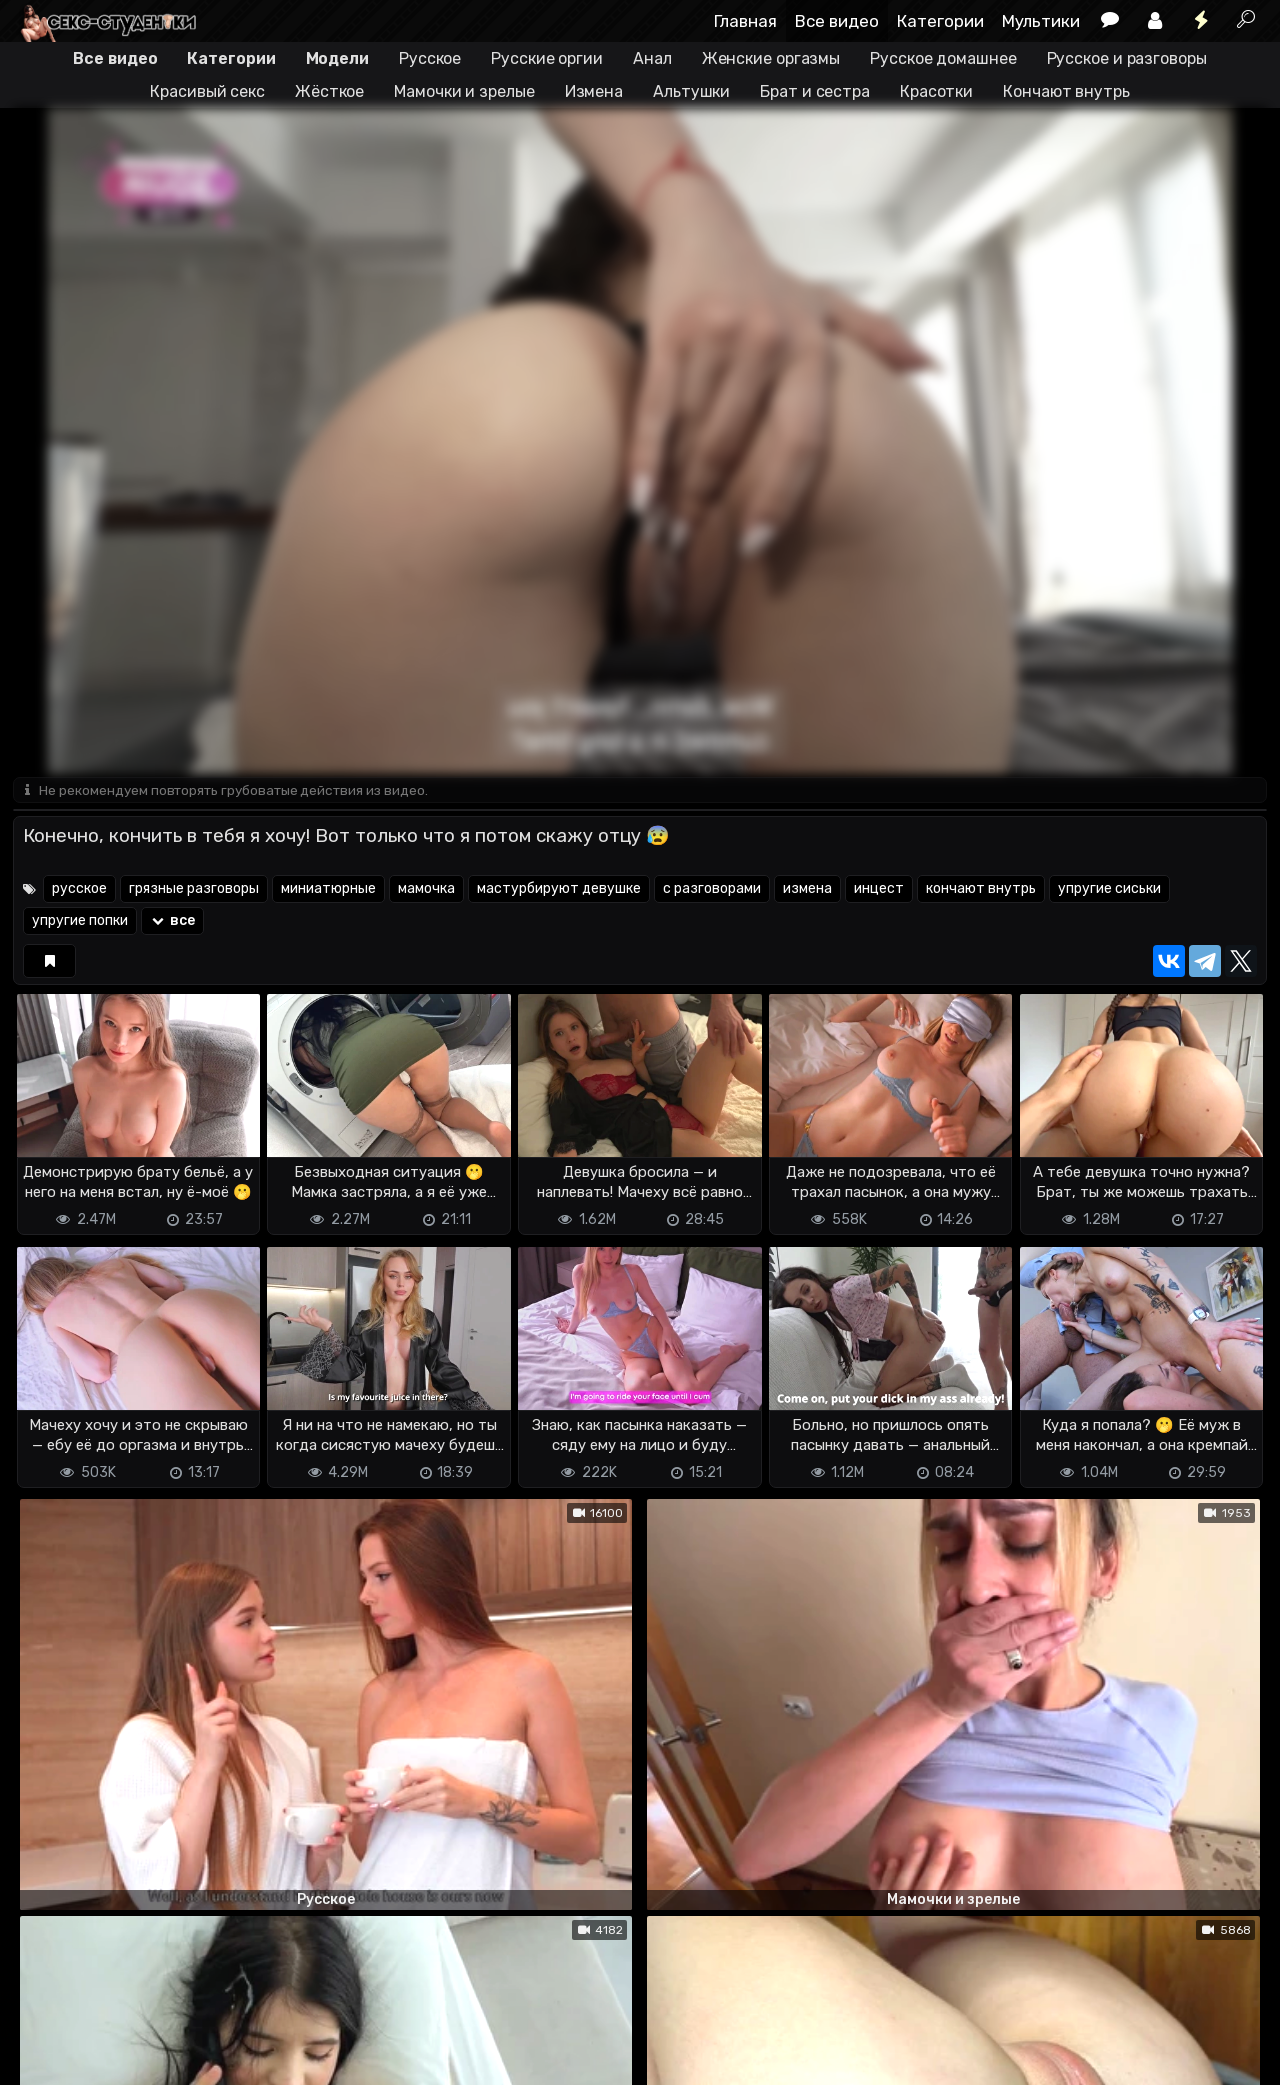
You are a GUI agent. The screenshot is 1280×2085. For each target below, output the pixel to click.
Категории (940, 21)
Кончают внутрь (1066, 91)
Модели (337, 58)
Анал (652, 58)
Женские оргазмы (771, 58)
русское (79, 890)
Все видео (837, 21)
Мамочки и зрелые (464, 91)
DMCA (45, 2035)
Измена (594, 91)
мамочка (426, 890)
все (172, 922)
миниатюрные (328, 890)
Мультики (1041, 21)
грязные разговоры (194, 890)
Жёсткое (329, 91)
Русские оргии (547, 58)
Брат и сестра (815, 91)
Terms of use (116, 2035)
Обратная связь (221, 2035)
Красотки (936, 91)
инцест (879, 890)
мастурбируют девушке (559, 890)
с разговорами (712, 890)
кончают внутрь (981, 890)
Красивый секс (207, 91)
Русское (430, 58)
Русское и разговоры (1127, 58)
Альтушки (691, 91)
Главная (745, 21)
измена (807, 890)
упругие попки (80, 922)
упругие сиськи (1109, 890)
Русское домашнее (943, 58)
